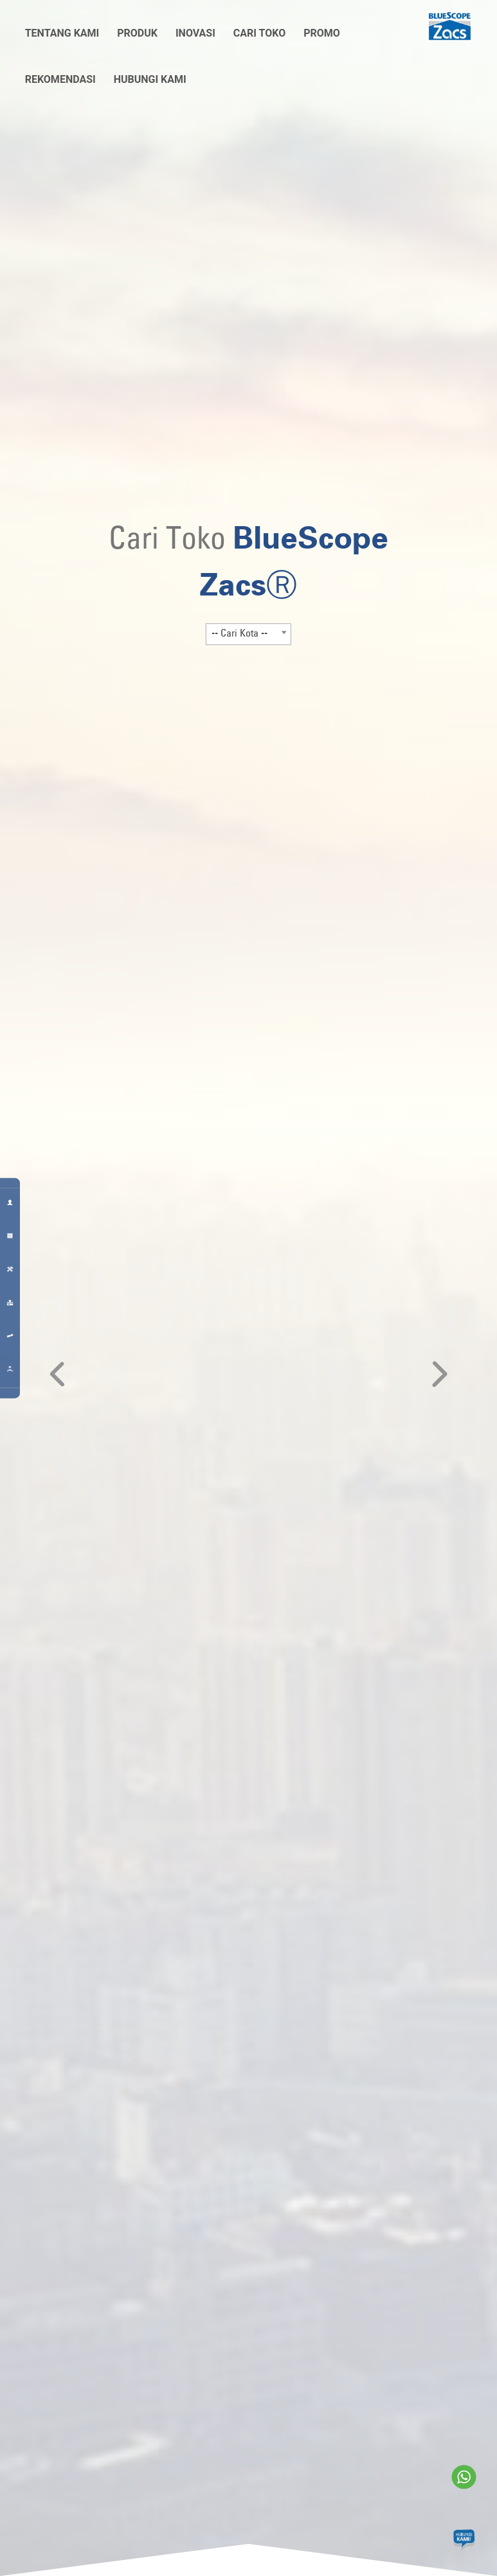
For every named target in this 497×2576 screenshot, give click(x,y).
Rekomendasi (60, 79)
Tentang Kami (62, 33)
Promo (321, 33)
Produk (137, 33)
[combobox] (248, 634)
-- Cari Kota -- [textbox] (239, 632)
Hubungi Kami (150, 79)
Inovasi (195, 33)
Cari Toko (259, 33)
